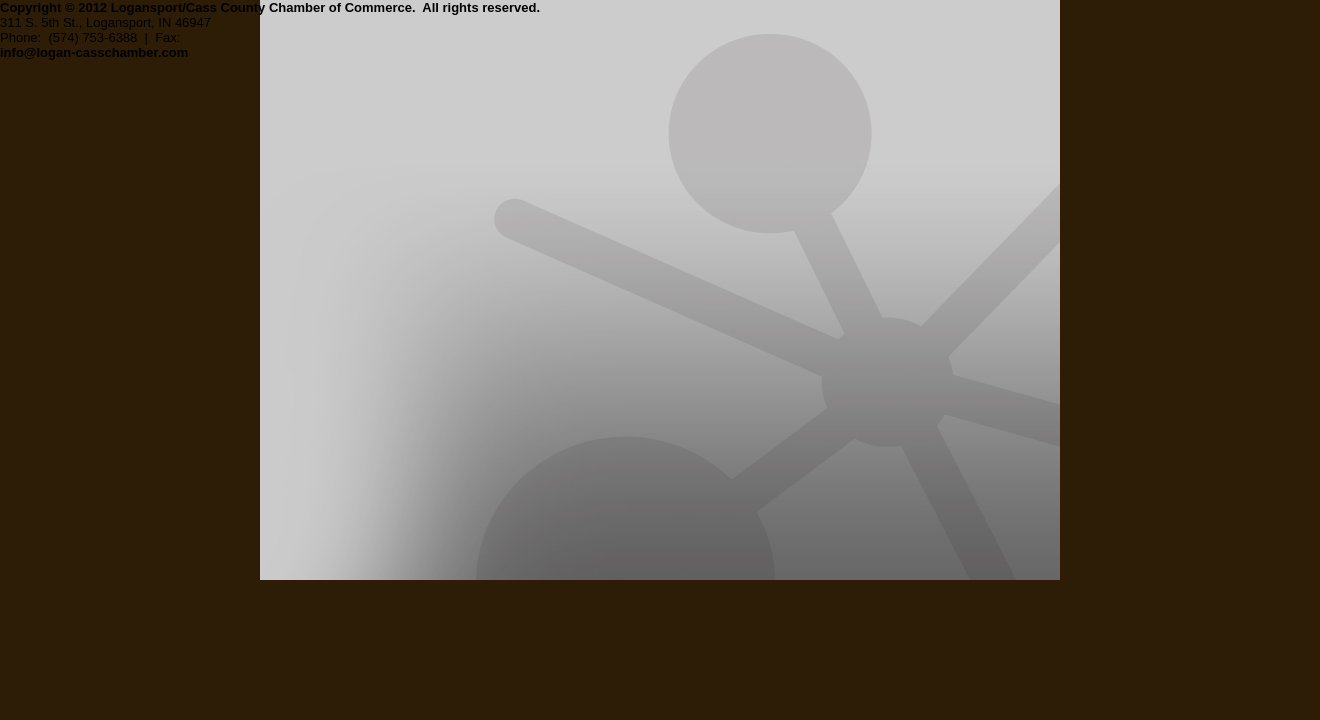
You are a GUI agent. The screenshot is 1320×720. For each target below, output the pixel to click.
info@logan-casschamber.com (94, 52)
